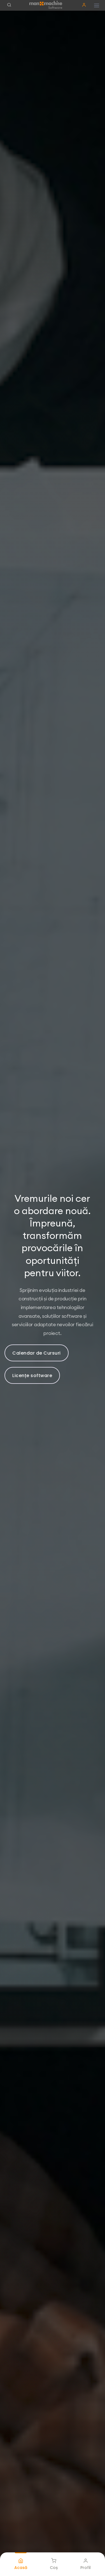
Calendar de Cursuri (36, 1353)
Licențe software (32, 1375)
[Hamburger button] (96, 5)
